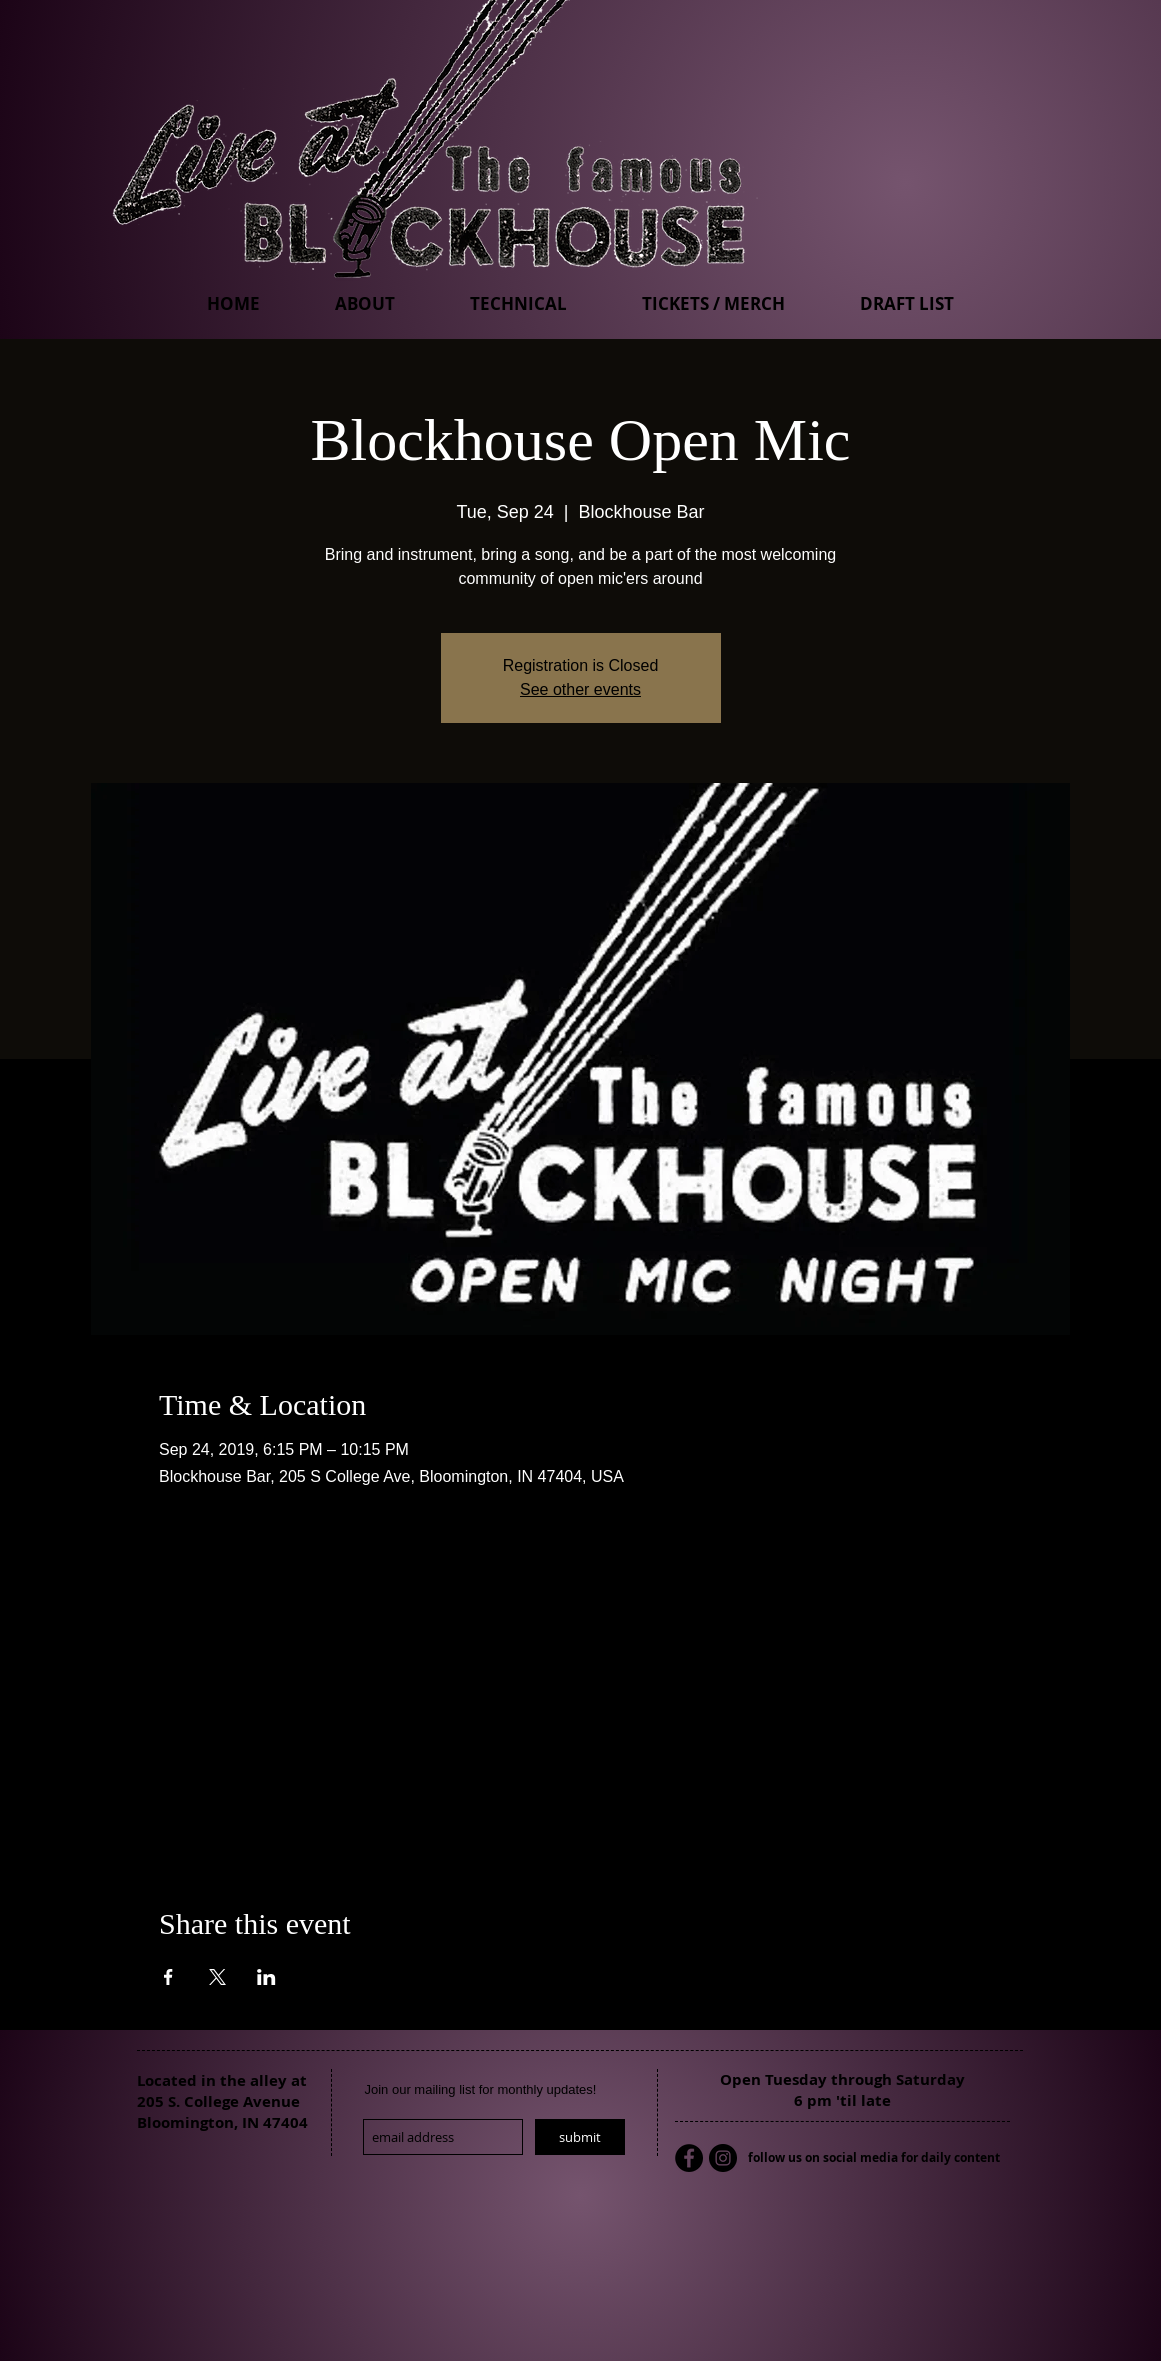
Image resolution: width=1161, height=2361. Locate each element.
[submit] (580, 2137)
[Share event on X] (217, 1977)
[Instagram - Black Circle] (723, 2158)
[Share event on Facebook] (168, 1977)
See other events (580, 689)
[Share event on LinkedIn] (266, 1977)
